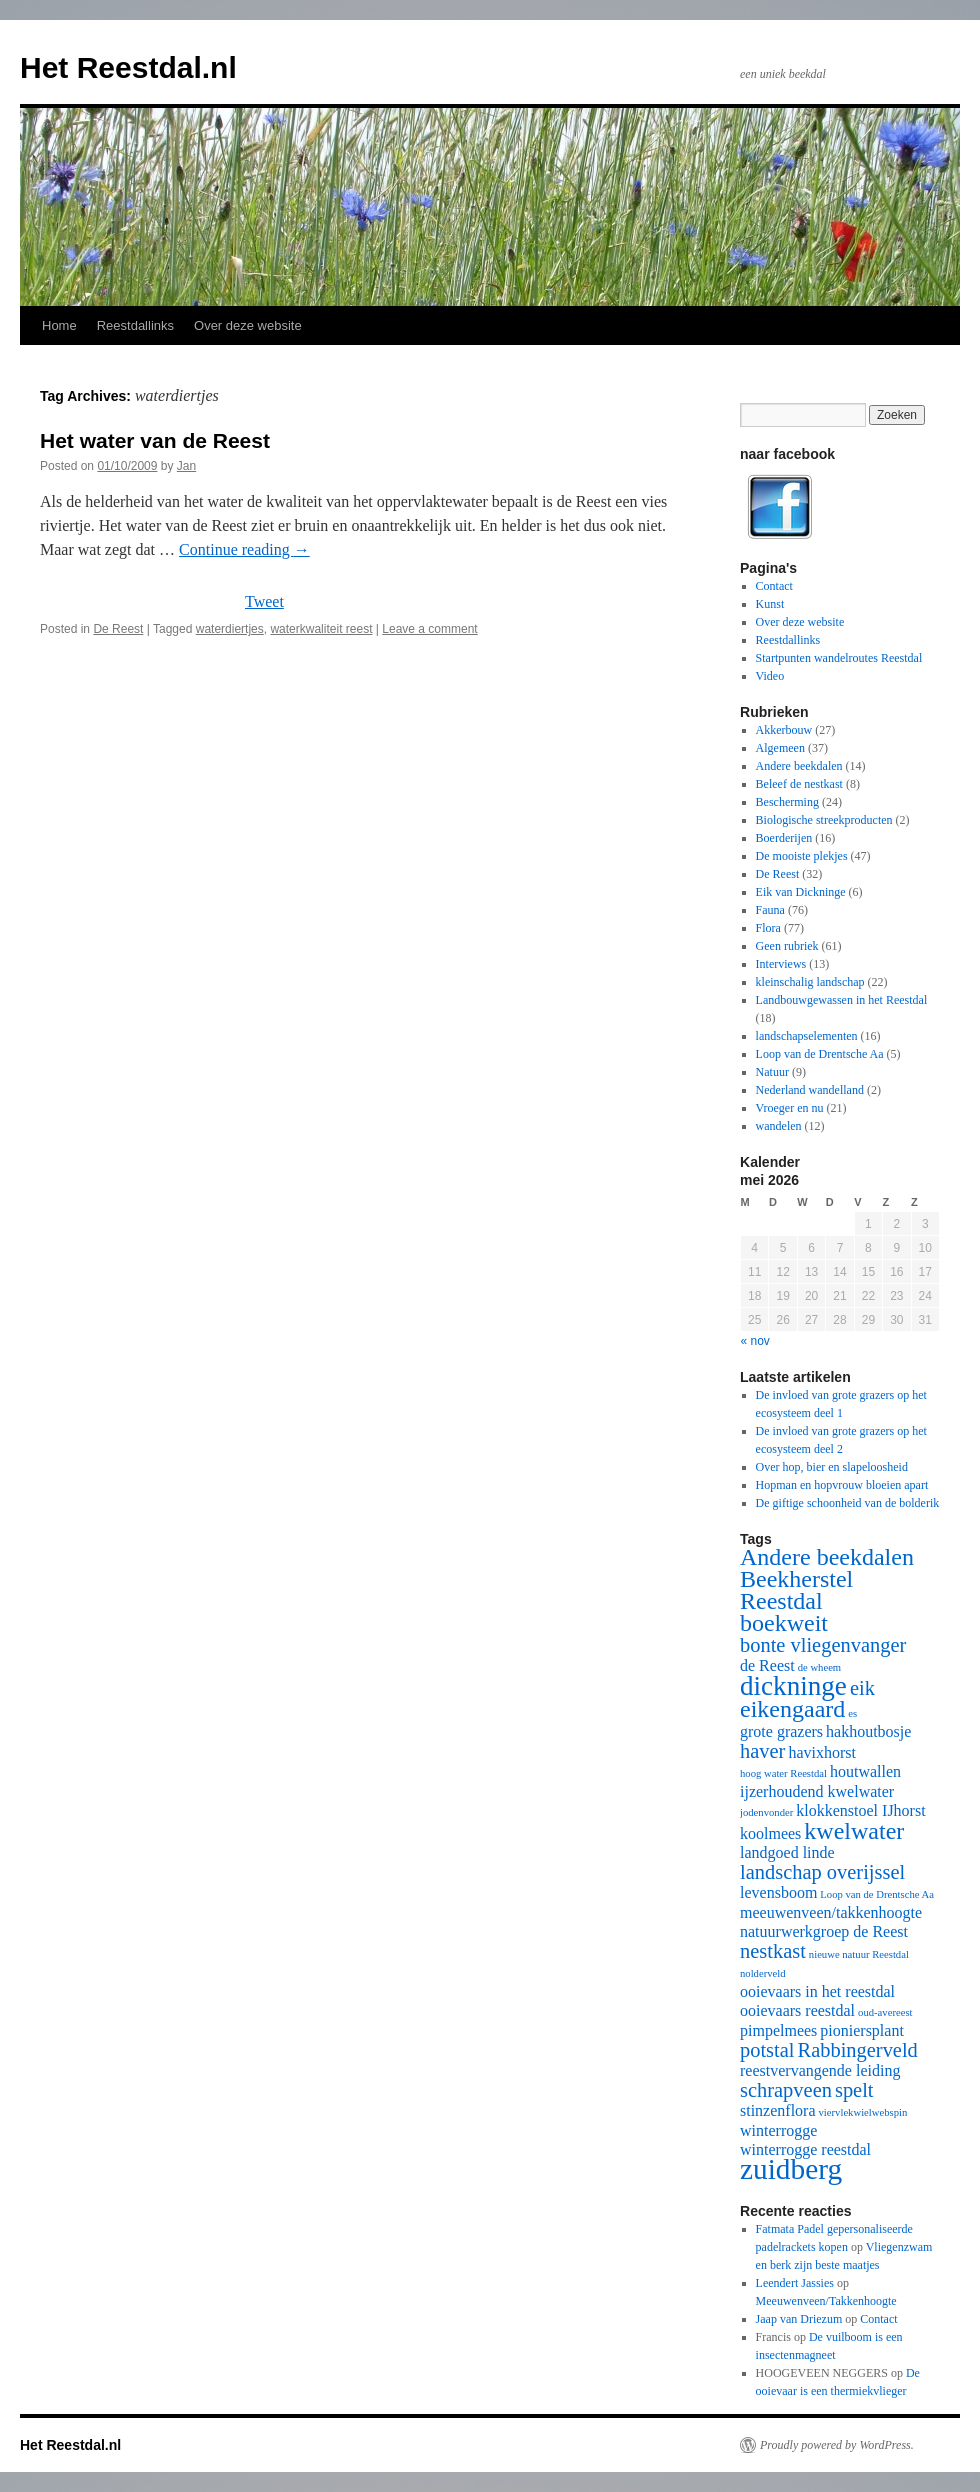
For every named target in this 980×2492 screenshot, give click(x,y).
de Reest (767, 1665)
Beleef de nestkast (799, 784)
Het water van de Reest (155, 440)
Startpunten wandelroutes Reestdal (839, 658)
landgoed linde (787, 1852)
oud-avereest (885, 2012)
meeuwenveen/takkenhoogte (831, 1912)
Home (59, 325)
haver (762, 1751)
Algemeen (780, 748)
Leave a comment (429, 629)
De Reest (118, 629)
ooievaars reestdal (797, 2010)
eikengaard (792, 1709)
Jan (186, 466)
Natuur (772, 1072)
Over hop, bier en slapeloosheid (832, 1467)
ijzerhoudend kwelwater (817, 1791)
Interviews (781, 964)
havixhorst (822, 1752)
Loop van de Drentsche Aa (820, 1054)
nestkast (773, 1951)
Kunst (770, 604)
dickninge (793, 1686)
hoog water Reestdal (783, 1773)
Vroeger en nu (790, 1108)
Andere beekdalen (799, 766)
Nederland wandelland (810, 1090)
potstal (767, 2050)
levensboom (778, 1892)
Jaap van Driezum (799, 2319)
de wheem (820, 1667)
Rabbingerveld (858, 2050)
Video (770, 676)
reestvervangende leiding (820, 2070)
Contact (774, 586)
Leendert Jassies (795, 2283)
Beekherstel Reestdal (796, 1590)
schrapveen (786, 2090)
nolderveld (763, 1973)
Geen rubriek (787, 946)
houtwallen (865, 1771)
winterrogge (778, 2130)
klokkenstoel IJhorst (860, 1810)
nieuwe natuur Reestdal (859, 1954)
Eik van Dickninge (801, 892)
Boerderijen (784, 838)
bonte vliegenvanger (823, 1645)
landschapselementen (807, 1036)
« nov (755, 1341)
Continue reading (244, 549)
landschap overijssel (822, 1872)
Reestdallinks (135, 325)
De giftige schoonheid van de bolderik (848, 1503)
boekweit (784, 1623)
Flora (768, 928)
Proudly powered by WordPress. (837, 2445)
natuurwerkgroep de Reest (824, 1931)
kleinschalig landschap (810, 982)
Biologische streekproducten (824, 820)
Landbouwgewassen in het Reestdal (842, 1000)
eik (862, 1688)
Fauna (770, 910)
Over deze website (248, 325)
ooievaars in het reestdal (817, 1991)
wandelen (779, 1126)
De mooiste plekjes (802, 856)
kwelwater (854, 1831)
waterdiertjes (230, 629)
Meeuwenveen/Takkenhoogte (826, 2301)
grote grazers (781, 1731)
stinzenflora (778, 2110)
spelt (854, 2090)
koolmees (770, 1833)
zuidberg (791, 2169)
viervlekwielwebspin (863, 2112)
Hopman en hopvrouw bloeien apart (842, 1485)
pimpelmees (778, 2030)
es (852, 1713)
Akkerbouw (784, 730)
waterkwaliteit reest (321, 629)
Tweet (264, 601)
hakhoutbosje (868, 1731)
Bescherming (787, 802)
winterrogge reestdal (805, 2149)
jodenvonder (766, 1812)
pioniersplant (862, 2030)
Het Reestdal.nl (128, 67)
